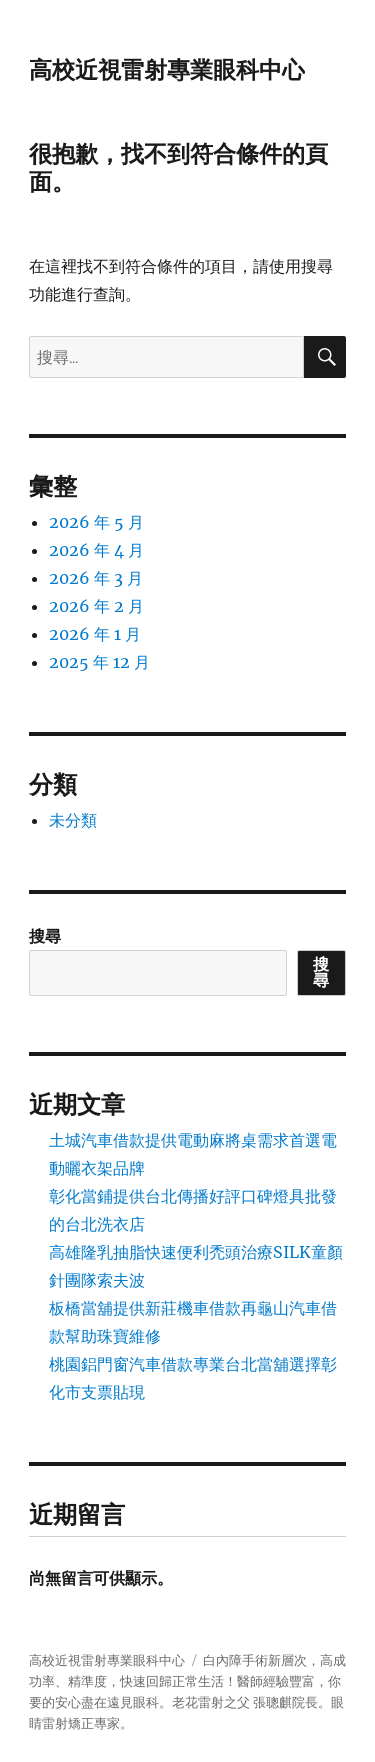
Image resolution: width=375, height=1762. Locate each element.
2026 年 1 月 (95, 634)
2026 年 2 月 (96, 606)
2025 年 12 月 (99, 662)
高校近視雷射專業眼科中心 (167, 70)
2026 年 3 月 (96, 578)
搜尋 (45, 936)
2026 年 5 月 (96, 522)
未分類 (73, 820)
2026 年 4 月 (96, 550)
